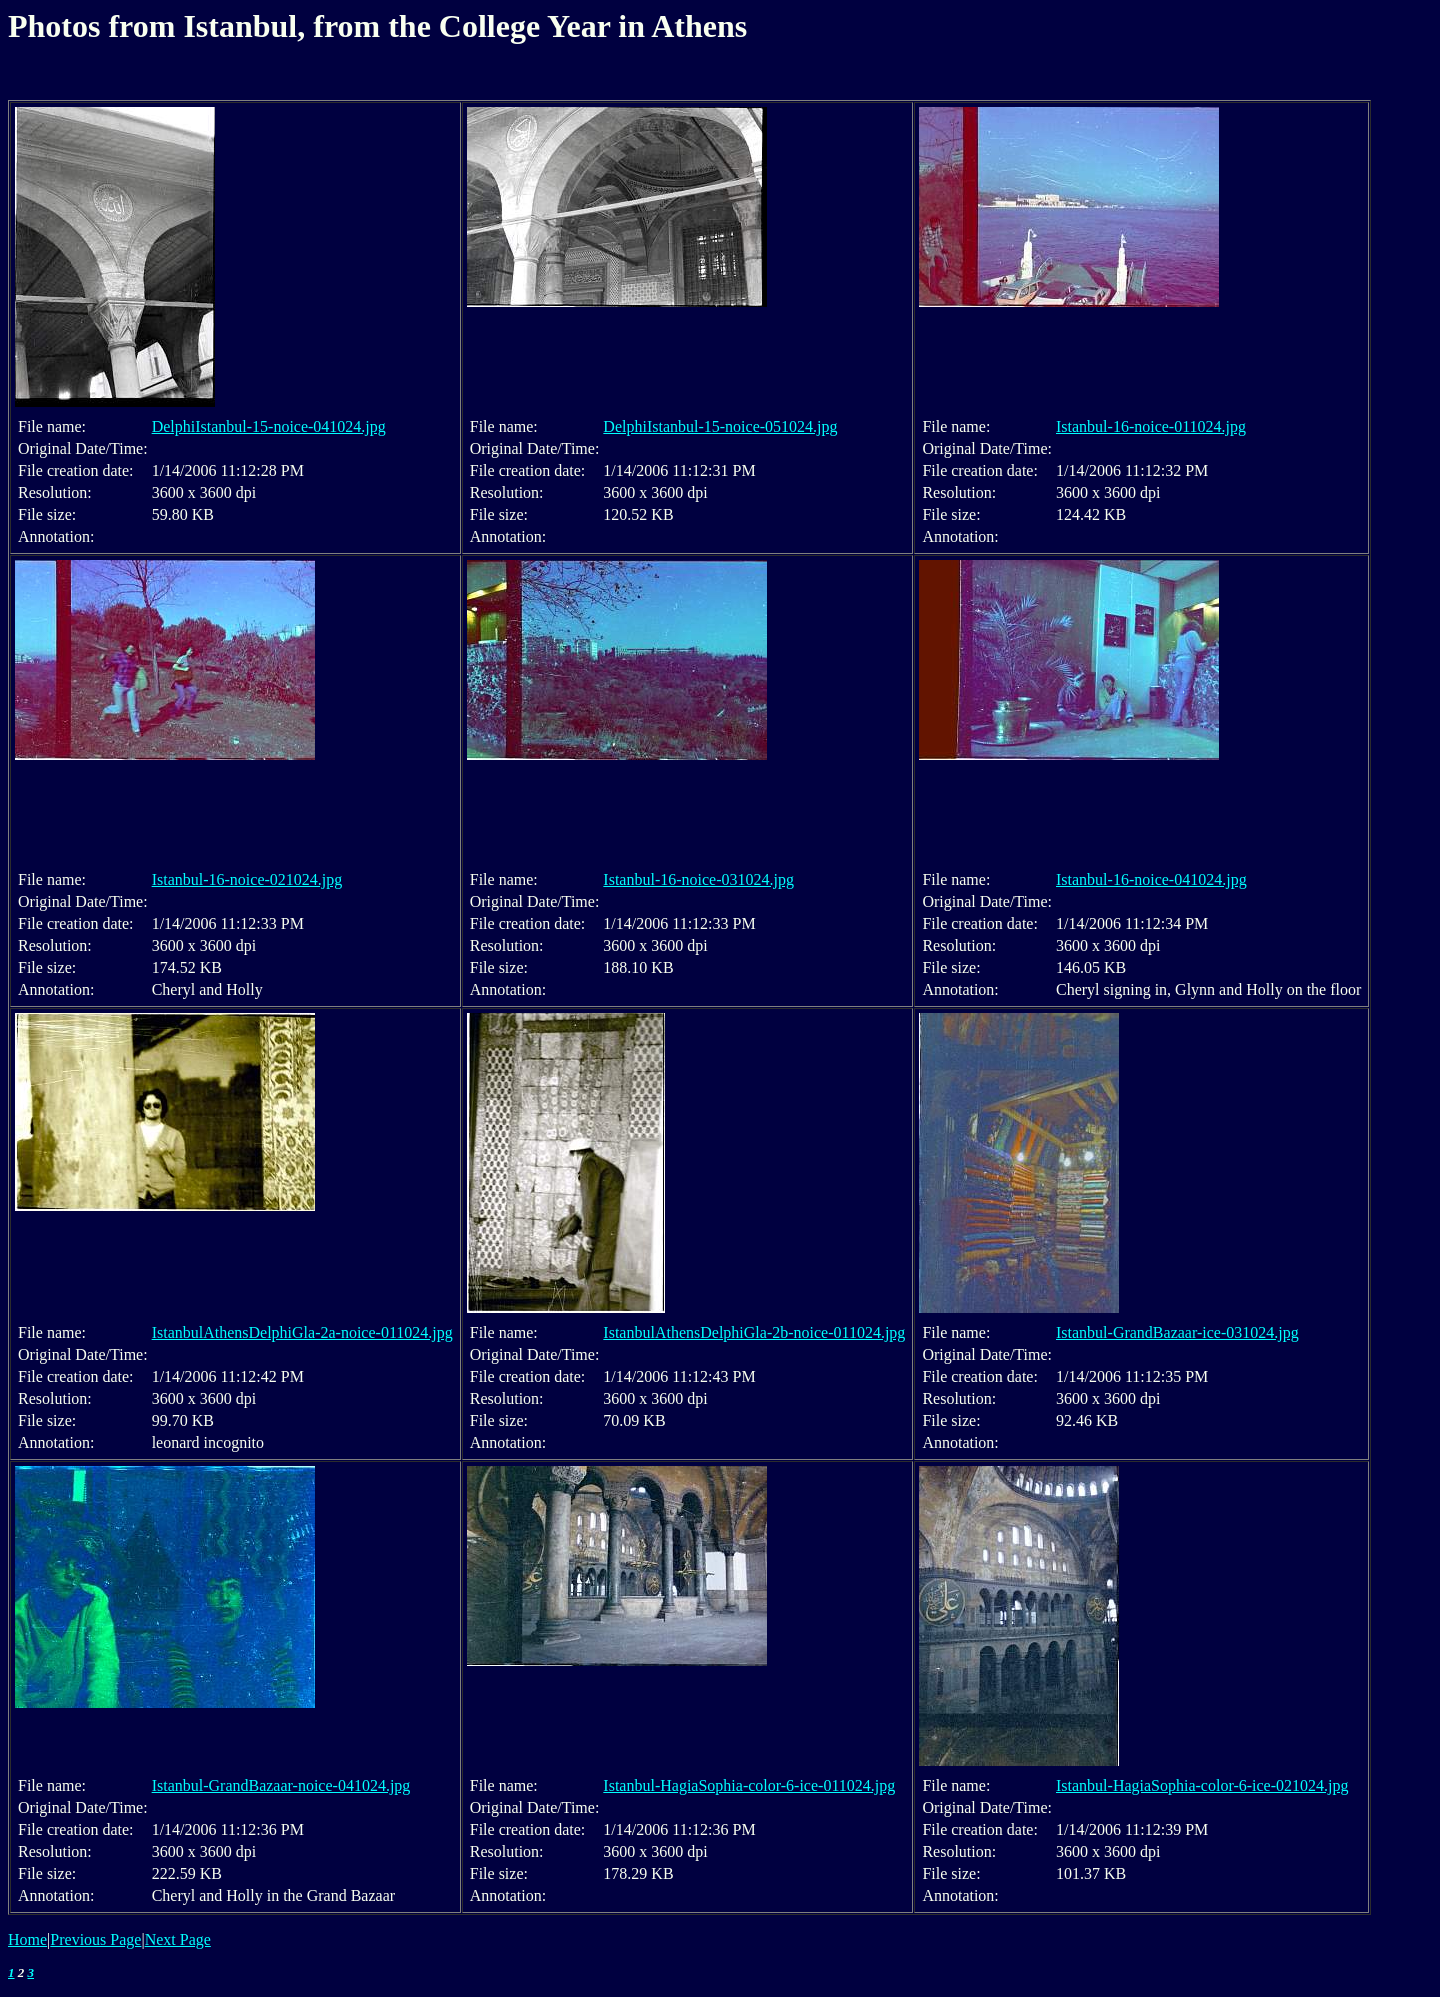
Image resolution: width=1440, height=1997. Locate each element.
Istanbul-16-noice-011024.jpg (1151, 426)
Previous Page (95, 1939)
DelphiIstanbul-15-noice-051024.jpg (720, 426)
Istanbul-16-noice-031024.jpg (698, 879)
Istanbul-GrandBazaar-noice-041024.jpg (281, 1785)
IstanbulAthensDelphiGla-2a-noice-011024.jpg (302, 1332)
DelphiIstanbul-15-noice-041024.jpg (269, 426)
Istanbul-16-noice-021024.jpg (247, 879)
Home (27, 1939)
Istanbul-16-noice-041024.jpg (1151, 879)
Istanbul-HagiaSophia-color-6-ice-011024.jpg (749, 1785)
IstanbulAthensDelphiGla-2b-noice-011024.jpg (754, 1332)
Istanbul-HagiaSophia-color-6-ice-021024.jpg (1202, 1785)
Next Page (178, 1939)
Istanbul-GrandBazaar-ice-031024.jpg (1177, 1332)
